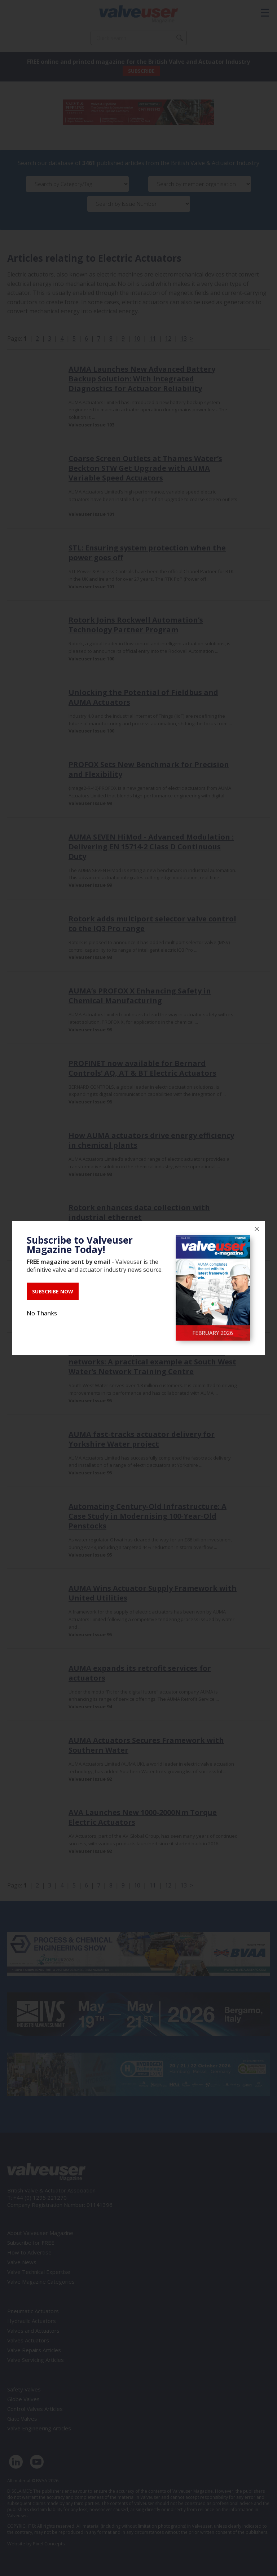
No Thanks (42, 1313)
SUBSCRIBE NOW (52, 1291)
